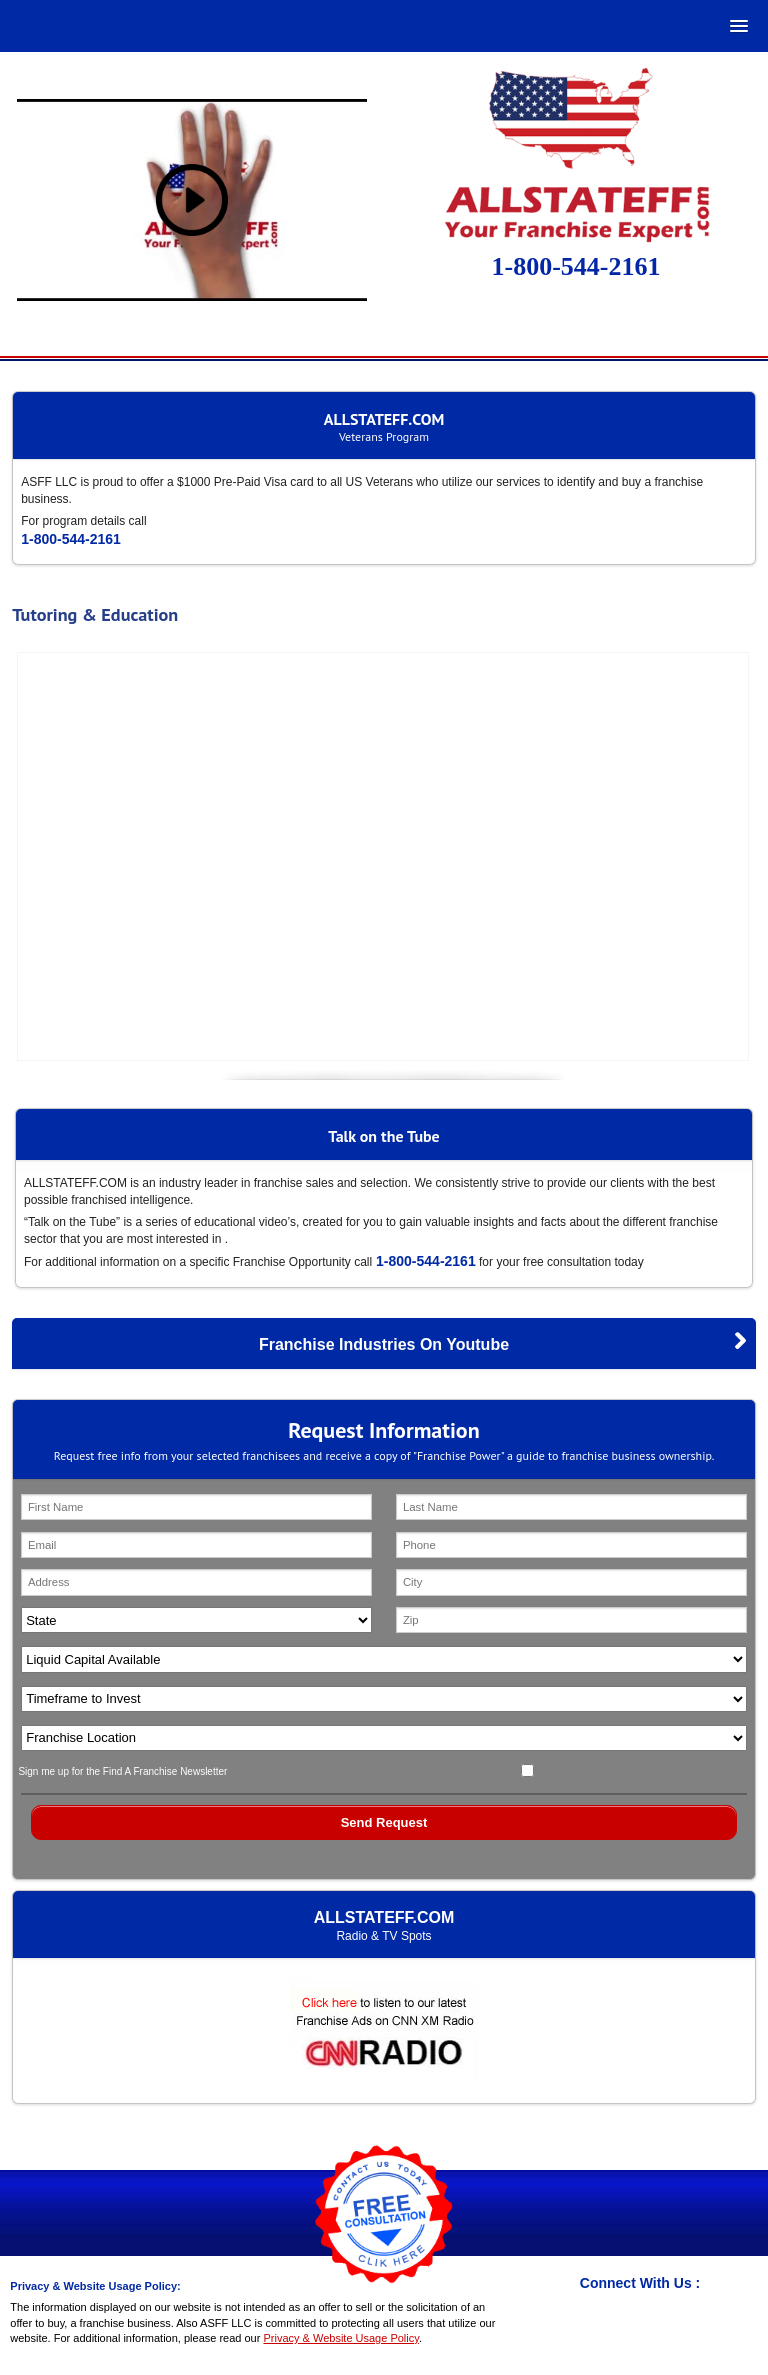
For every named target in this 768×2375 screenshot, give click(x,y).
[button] (735, 25)
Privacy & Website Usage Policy (340, 2338)
